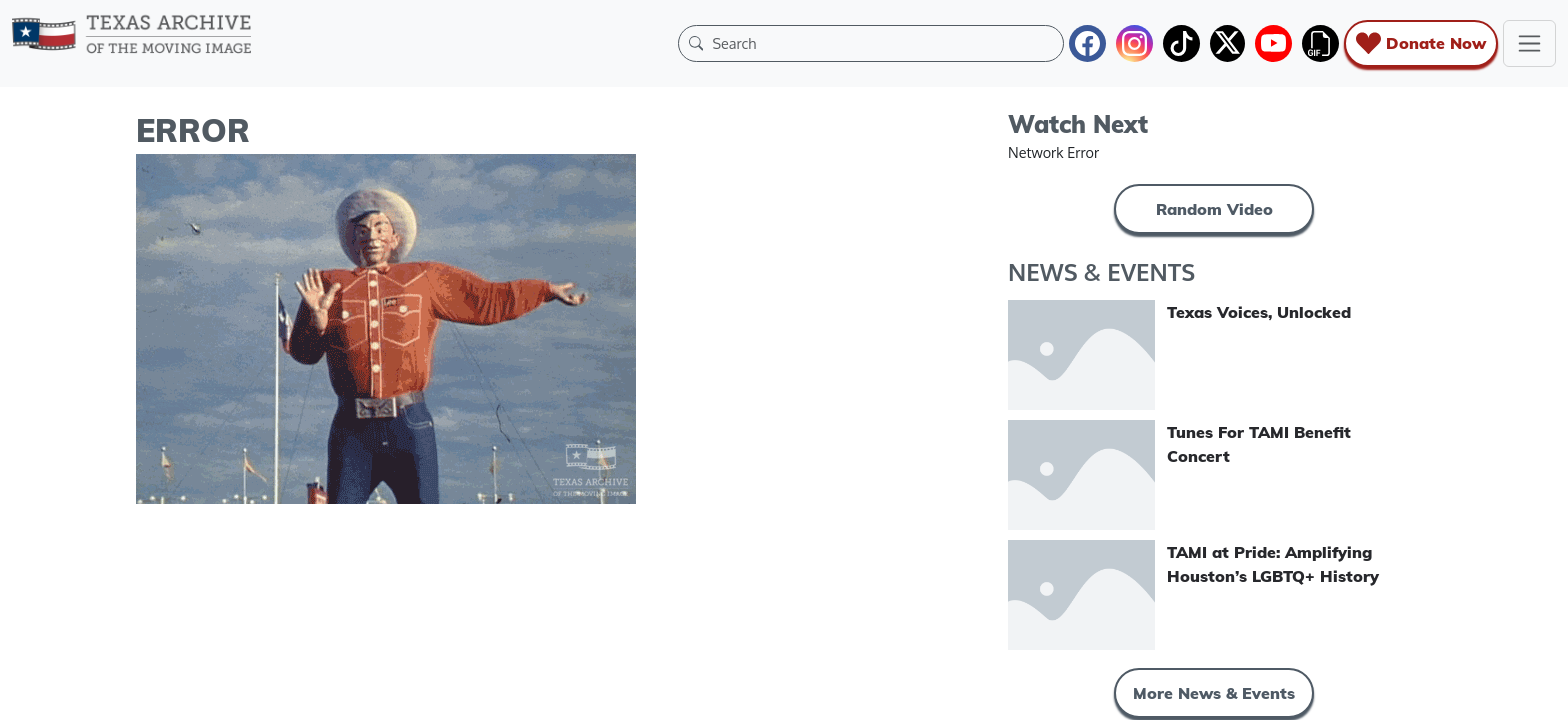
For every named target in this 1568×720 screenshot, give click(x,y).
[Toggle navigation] (1529, 43)
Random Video (1214, 209)
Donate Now (1421, 43)
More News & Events (1214, 693)
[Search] (883, 43)
